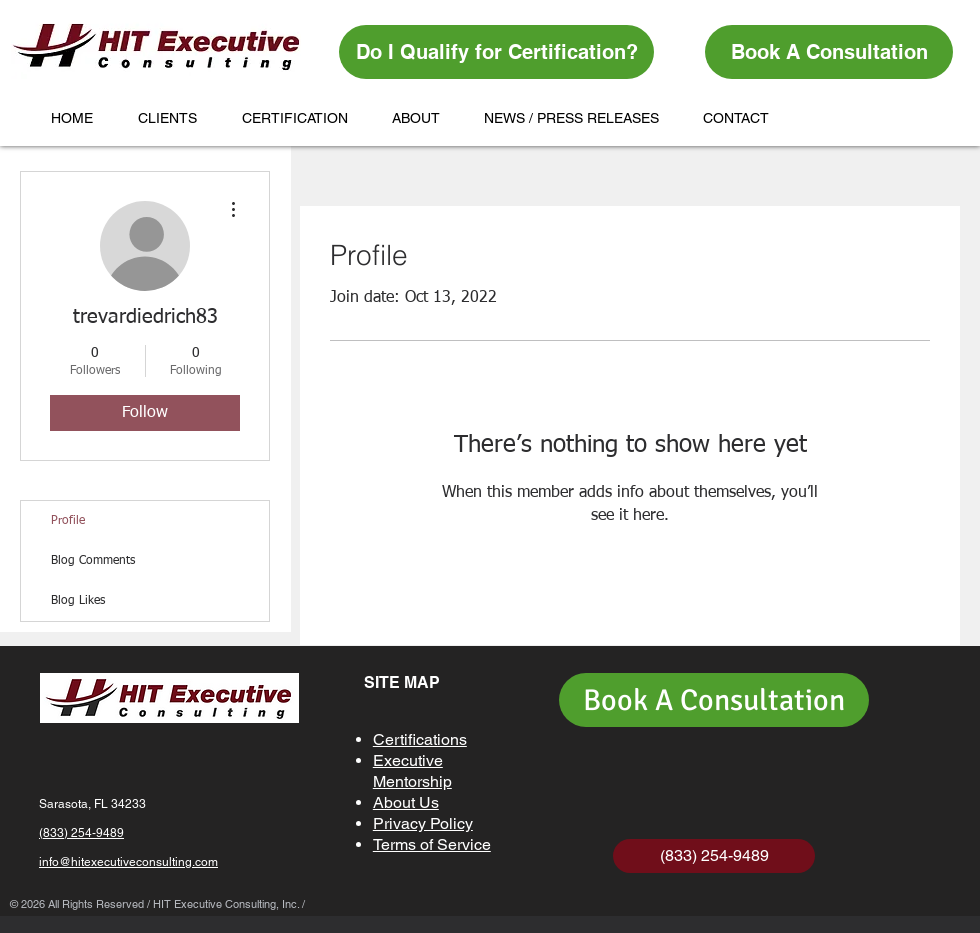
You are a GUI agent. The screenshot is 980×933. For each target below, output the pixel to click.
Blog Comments (93, 561)
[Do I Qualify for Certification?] (496, 52)
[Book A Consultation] (829, 52)
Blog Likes (78, 601)
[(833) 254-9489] (714, 856)
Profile (68, 521)
